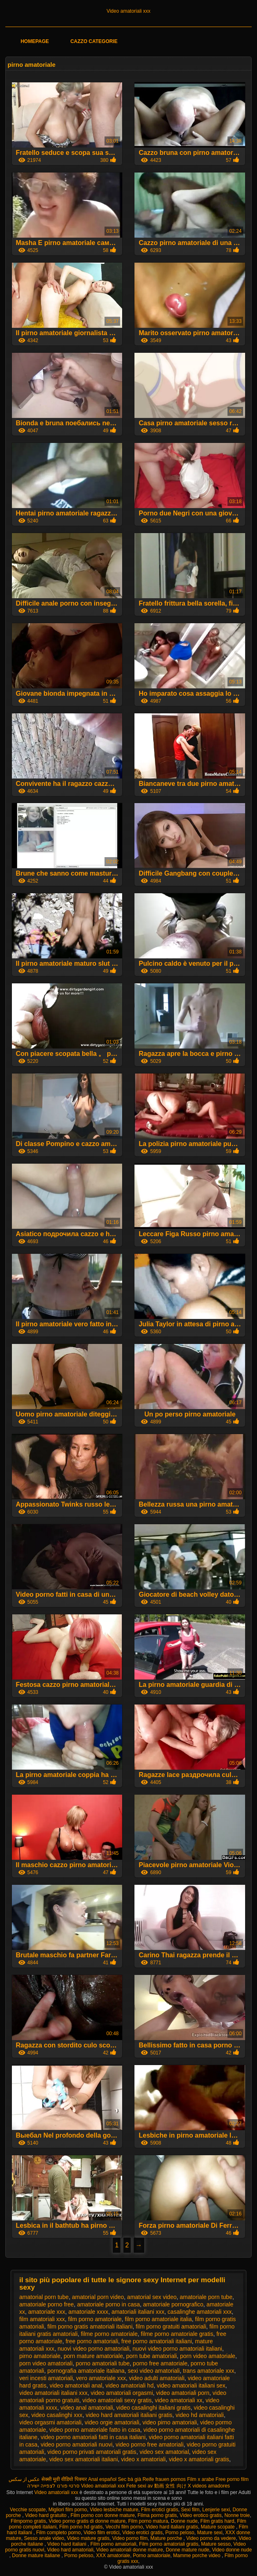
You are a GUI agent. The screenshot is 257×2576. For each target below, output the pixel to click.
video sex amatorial (164, 2452)
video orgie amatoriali (112, 2422)
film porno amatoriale (95, 2319)
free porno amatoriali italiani (156, 2341)
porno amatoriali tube (103, 2363)
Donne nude (184, 2521)
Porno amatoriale (151, 2555)
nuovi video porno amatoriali (93, 2348)
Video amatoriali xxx (128, 11)
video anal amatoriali (86, 2407)
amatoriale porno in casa (108, 2304)
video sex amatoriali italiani (83, 2459)
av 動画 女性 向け (167, 2486)
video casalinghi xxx (57, 2415)
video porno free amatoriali (150, 2444)
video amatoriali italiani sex (191, 2385)
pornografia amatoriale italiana (86, 2370)
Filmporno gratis (28, 2521)
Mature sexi (210, 2532)
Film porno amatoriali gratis (168, 2544)
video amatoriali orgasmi (122, 2393)
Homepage (34, 41)
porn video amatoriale (207, 2356)
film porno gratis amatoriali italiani (90, 2326)
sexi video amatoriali (154, 2370)
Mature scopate (218, 2527)
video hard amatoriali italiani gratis (129, 2415)
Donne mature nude (187, 2550)
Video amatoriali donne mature (129, 2550)
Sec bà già (129, 2479)
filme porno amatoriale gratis (177, 2334)
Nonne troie (237, 2515)
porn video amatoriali (46, 2363)
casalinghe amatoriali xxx (200, 2311)
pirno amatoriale (39, 2356)
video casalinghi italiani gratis (153, 2407)
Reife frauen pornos (164, 2479)
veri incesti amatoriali (46, 2378)
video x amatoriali (143, 2459)
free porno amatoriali (92, 2341)
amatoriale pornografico (173, 2304)
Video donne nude (232, 2550)
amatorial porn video (98, 2297)
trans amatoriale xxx (208, 2370)
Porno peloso (179, 2532)
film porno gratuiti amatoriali (171, 2326)
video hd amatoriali (199, 2415)
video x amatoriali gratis (199, 2459)
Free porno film (232, 2479)
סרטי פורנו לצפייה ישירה (53, 2486)
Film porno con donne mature (103, 2515)
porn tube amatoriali (151, 2356)
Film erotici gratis (159, 2509)
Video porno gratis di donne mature (87, 2521)
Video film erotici (102, 2532)
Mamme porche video (197, 2555)
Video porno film (130, 2538)
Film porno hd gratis (81, 2527)
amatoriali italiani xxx (137, 2311)
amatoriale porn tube (206, 2297)
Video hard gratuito (46, 2515)
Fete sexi (136, 2486)
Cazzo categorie (94, 41)
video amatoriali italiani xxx (53, 2393)
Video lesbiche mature (114, 2509)
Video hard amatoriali (70, 2550)
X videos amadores (209, 2486)
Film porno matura (148, 2521)
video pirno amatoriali (169, 2422)
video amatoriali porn (182, 2393)
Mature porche (167, 2538)
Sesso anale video (44, 2538)
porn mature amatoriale (93, 2356)
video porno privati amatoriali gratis (92, 2452)
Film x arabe (200, 2479)
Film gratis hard (217, 2521)
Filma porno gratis (157, 2515)
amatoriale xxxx (88, 2311)
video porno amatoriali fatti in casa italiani (93, 2437)
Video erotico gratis (201, 2515)
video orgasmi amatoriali (50, 2422)
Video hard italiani (67, 2544)
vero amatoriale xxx (101, 2378)
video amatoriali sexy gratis (117, 2400)
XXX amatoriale (113, 2555)
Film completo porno (58, 2532)
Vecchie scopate (27, 2509)
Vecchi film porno (124, 2527)
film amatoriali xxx (42, 2319)
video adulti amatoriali (156, 2378)
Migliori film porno (67, 2509)
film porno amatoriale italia (158, 2319)
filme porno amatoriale (109, 2334)
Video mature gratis (88, 2538)
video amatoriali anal (76, 2385)
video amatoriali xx (178, 2400)
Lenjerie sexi (216, 2509)
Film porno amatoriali (113, 2544)
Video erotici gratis (142, 2532)
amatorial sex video (152, 2297)
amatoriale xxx (46, 2311)
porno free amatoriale (160, 2363)
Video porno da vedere (211, 2538)
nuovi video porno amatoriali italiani (177, 2348)
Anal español (102, 2479)
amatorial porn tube (44, 2297)
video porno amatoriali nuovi (76, 2444)
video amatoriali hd (129, 2385)
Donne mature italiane (36, 2555)
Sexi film (190, 2509)
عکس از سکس (24, 2479)
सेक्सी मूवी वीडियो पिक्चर (64, 2479)
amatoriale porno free (46, 2304)
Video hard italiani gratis (172, 2527)
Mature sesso (216, 2544)
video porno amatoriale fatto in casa (94, 2429)
